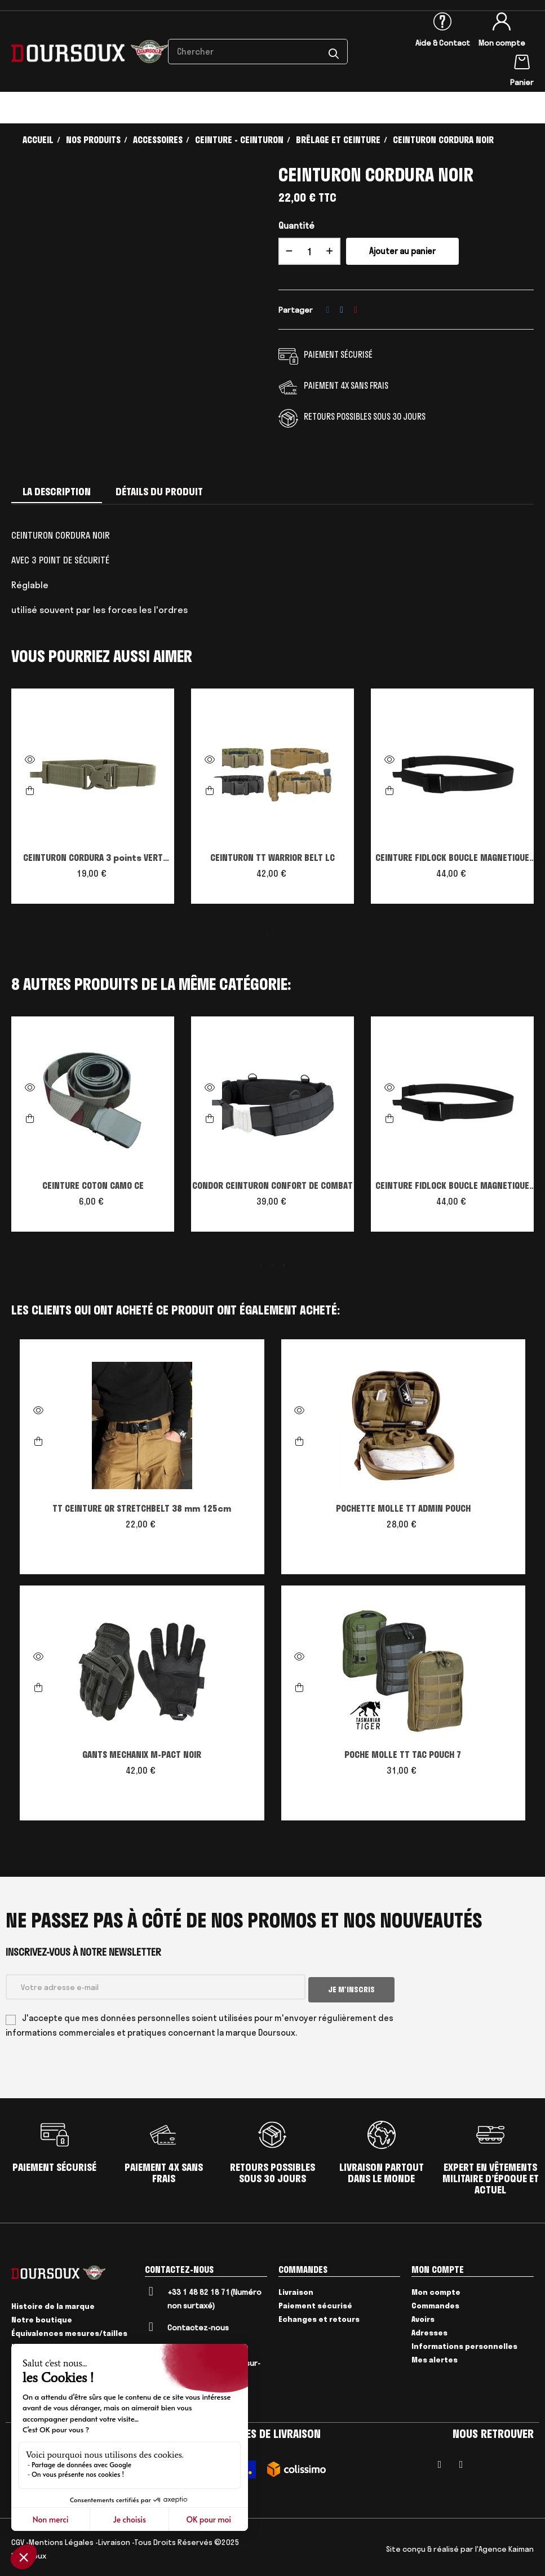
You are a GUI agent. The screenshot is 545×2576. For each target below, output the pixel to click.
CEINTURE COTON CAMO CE (93, 1185)
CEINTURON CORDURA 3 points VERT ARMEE (93, 858)
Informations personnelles (464, 2343)
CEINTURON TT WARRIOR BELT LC (272, 857)
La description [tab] (57, 491)
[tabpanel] (93, 802)
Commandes (435, 2302)
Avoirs (423, 2316)
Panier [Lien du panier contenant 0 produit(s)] (522, 82)
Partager (328, 309)
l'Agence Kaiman (504, 2546)
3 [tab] (284, 1265)
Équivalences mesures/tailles (69, 2331)
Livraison (295, 2289)
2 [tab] (278, 934)
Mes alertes (434, 2356)
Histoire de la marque (53, 2304)
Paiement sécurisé (315, 2302)
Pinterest (355, 309)
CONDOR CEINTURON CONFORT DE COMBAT (272, 1185)
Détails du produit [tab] (159, 491)
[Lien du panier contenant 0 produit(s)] (522, 59)
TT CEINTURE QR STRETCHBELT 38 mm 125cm (141, 1508)
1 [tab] (267, 934)
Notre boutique (41, 2317)
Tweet (341, 309)
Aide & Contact (442, 43)
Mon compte (501, 43)
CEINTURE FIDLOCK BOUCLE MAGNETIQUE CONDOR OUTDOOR (452, 858)
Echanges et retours (319, 2316)
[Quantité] (309, 251)
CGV (17, 2539)
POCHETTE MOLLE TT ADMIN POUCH (403, 1508)
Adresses (429, 2329)
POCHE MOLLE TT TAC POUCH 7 (403, 1754)
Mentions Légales (61, 2539)
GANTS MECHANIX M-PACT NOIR (141, 1754)
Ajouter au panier (402, 251)
